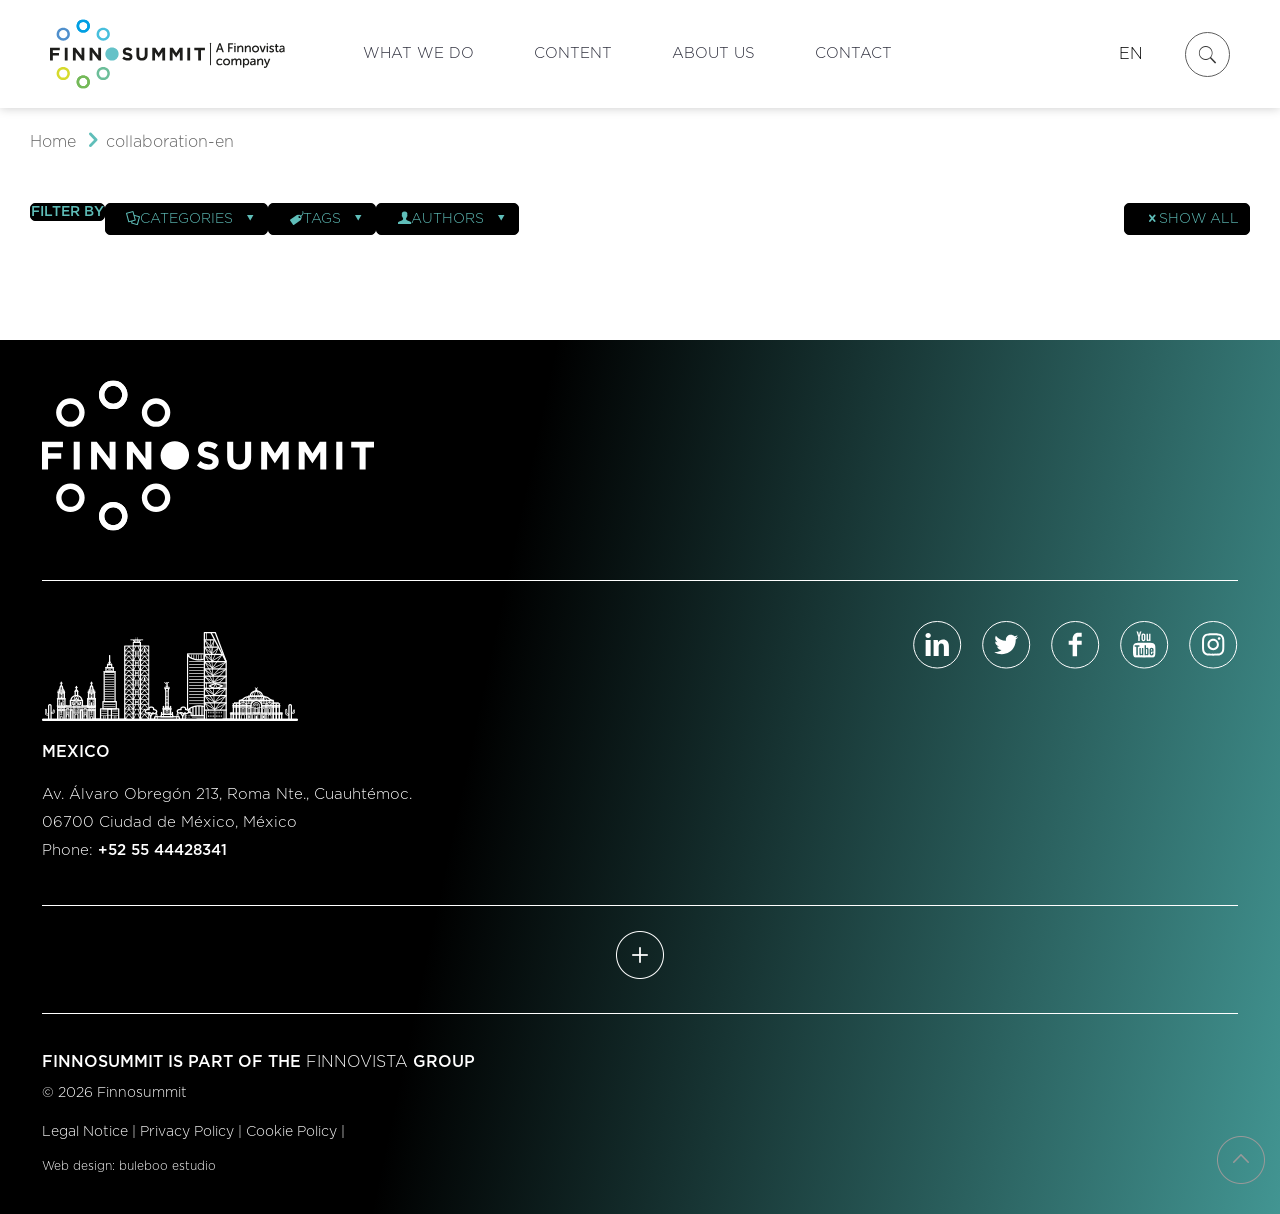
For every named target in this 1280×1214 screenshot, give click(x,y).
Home (53, 142)
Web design (77, 1166)
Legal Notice (85, 1132)
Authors (452, 219)
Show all (1192, 219)
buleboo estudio (167, 1166)
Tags (327, 219)
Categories (191, 219)
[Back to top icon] (1241, 1160)
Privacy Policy (187, 1132)
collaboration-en (170, 142)
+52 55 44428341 (162, 850)
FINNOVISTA (357, 1062)
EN (1131, 54)
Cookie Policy (291, 1132)
